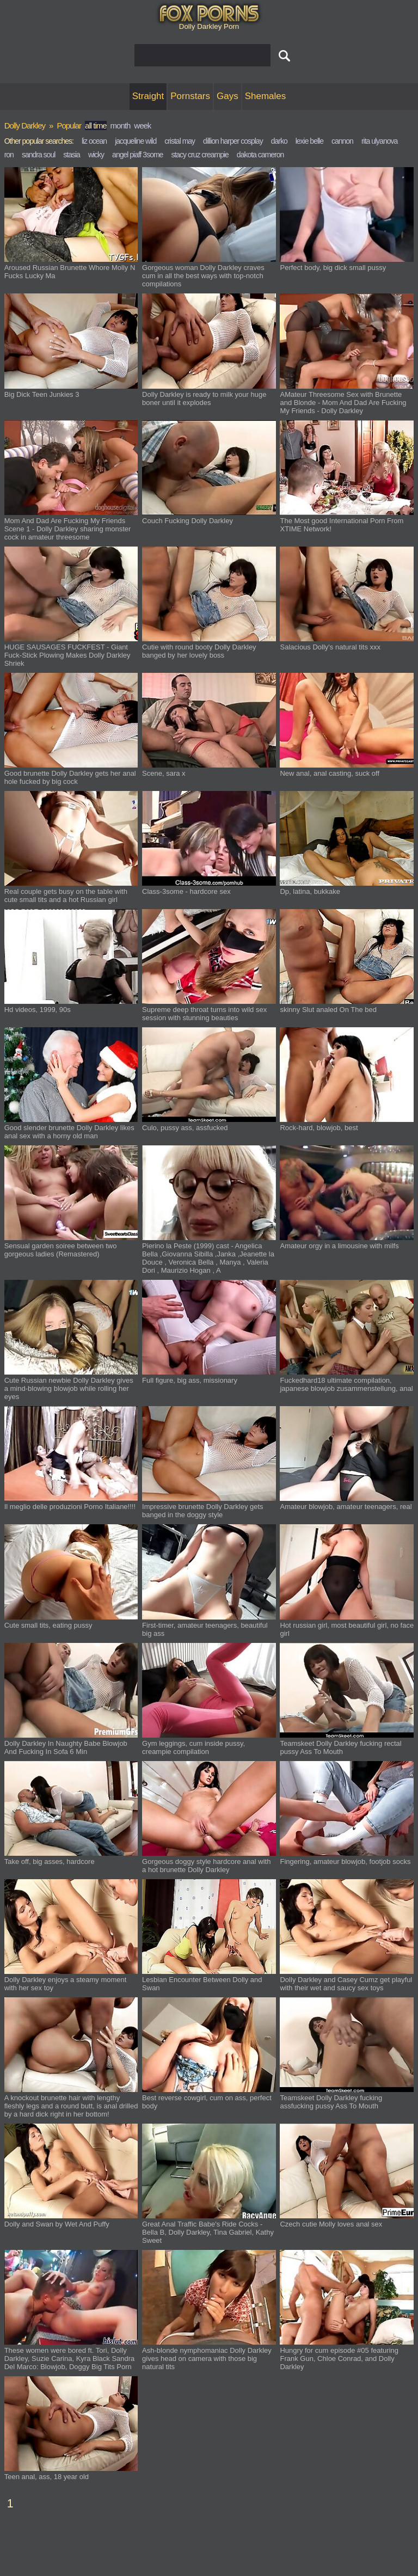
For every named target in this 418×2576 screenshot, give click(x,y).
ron (9, 154)
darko (279, 141)
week (142, 125)
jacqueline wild (135, 141)
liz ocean (94, 141)
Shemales (265, 96)
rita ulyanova (379, 141)
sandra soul (38, 154)
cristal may (179, 141)
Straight (148, 96)
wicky (96, 154)
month (120, 125)
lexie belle (309, 141)
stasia (71, 154)
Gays (227, 96)
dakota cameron (260, 154)
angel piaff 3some (137, 154)
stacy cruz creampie (199, 154)
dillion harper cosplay (233, 141)
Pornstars (190, 96)
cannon (342, 141)
